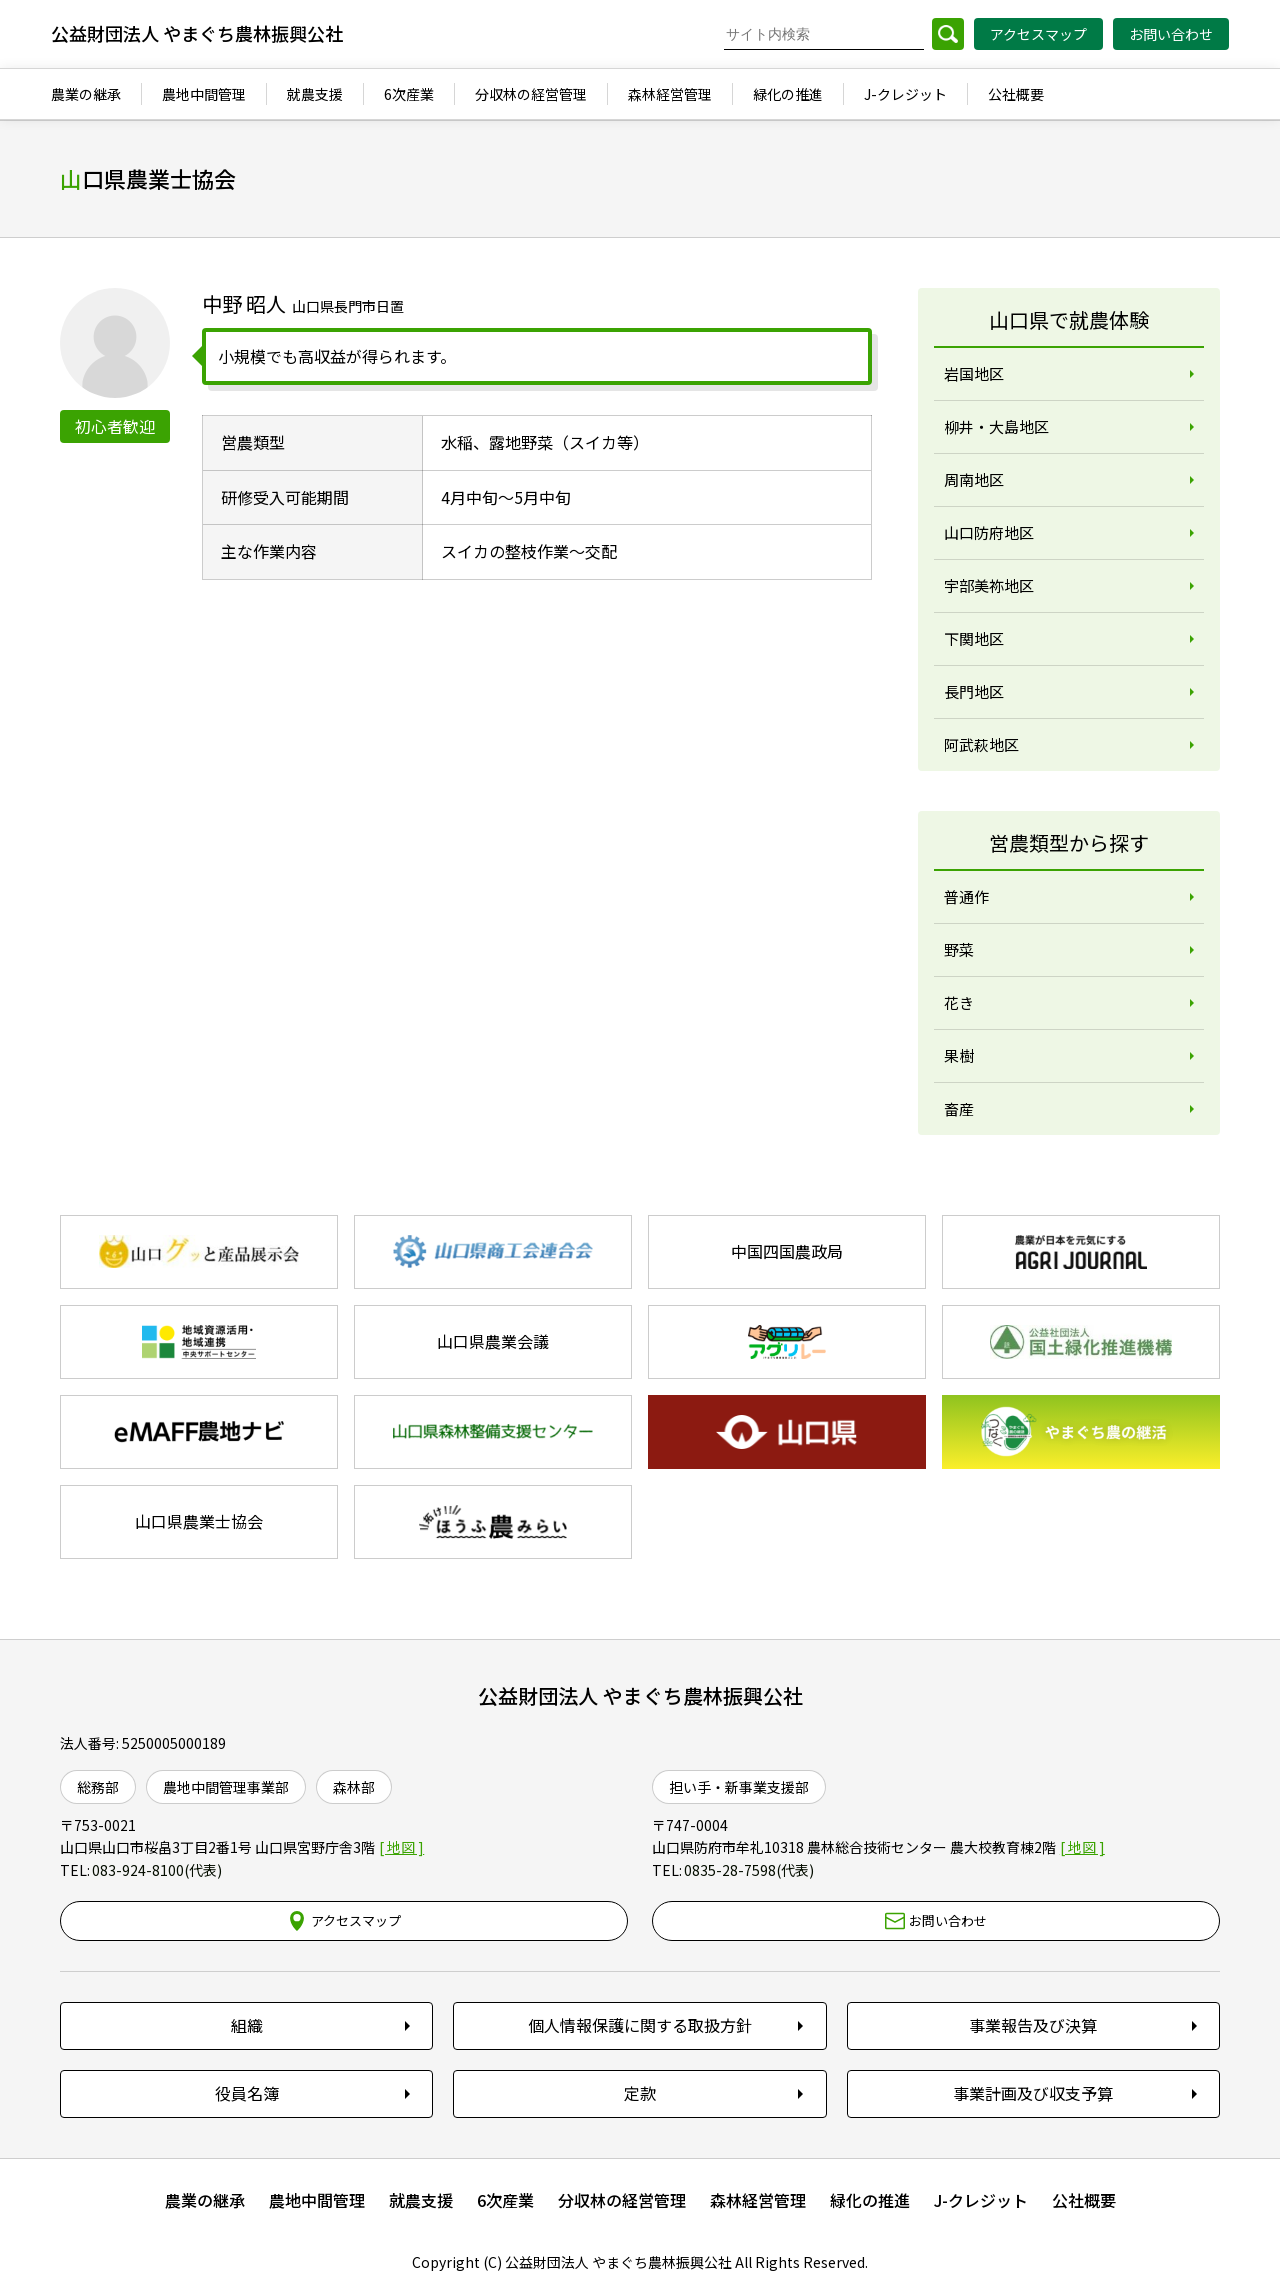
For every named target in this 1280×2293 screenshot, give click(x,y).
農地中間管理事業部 (226, 1787)
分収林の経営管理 (622, 2200)
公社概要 (1084, 2200)
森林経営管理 (758, 2200)
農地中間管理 (317, 2200)
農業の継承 (205, 2200)
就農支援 (421, 2200)
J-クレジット (981, 2200)
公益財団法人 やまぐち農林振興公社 (640, 1695)
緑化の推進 (870, 2200)
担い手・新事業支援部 (739, 1787)
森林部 (354, 1787)
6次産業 (505, 2200)
